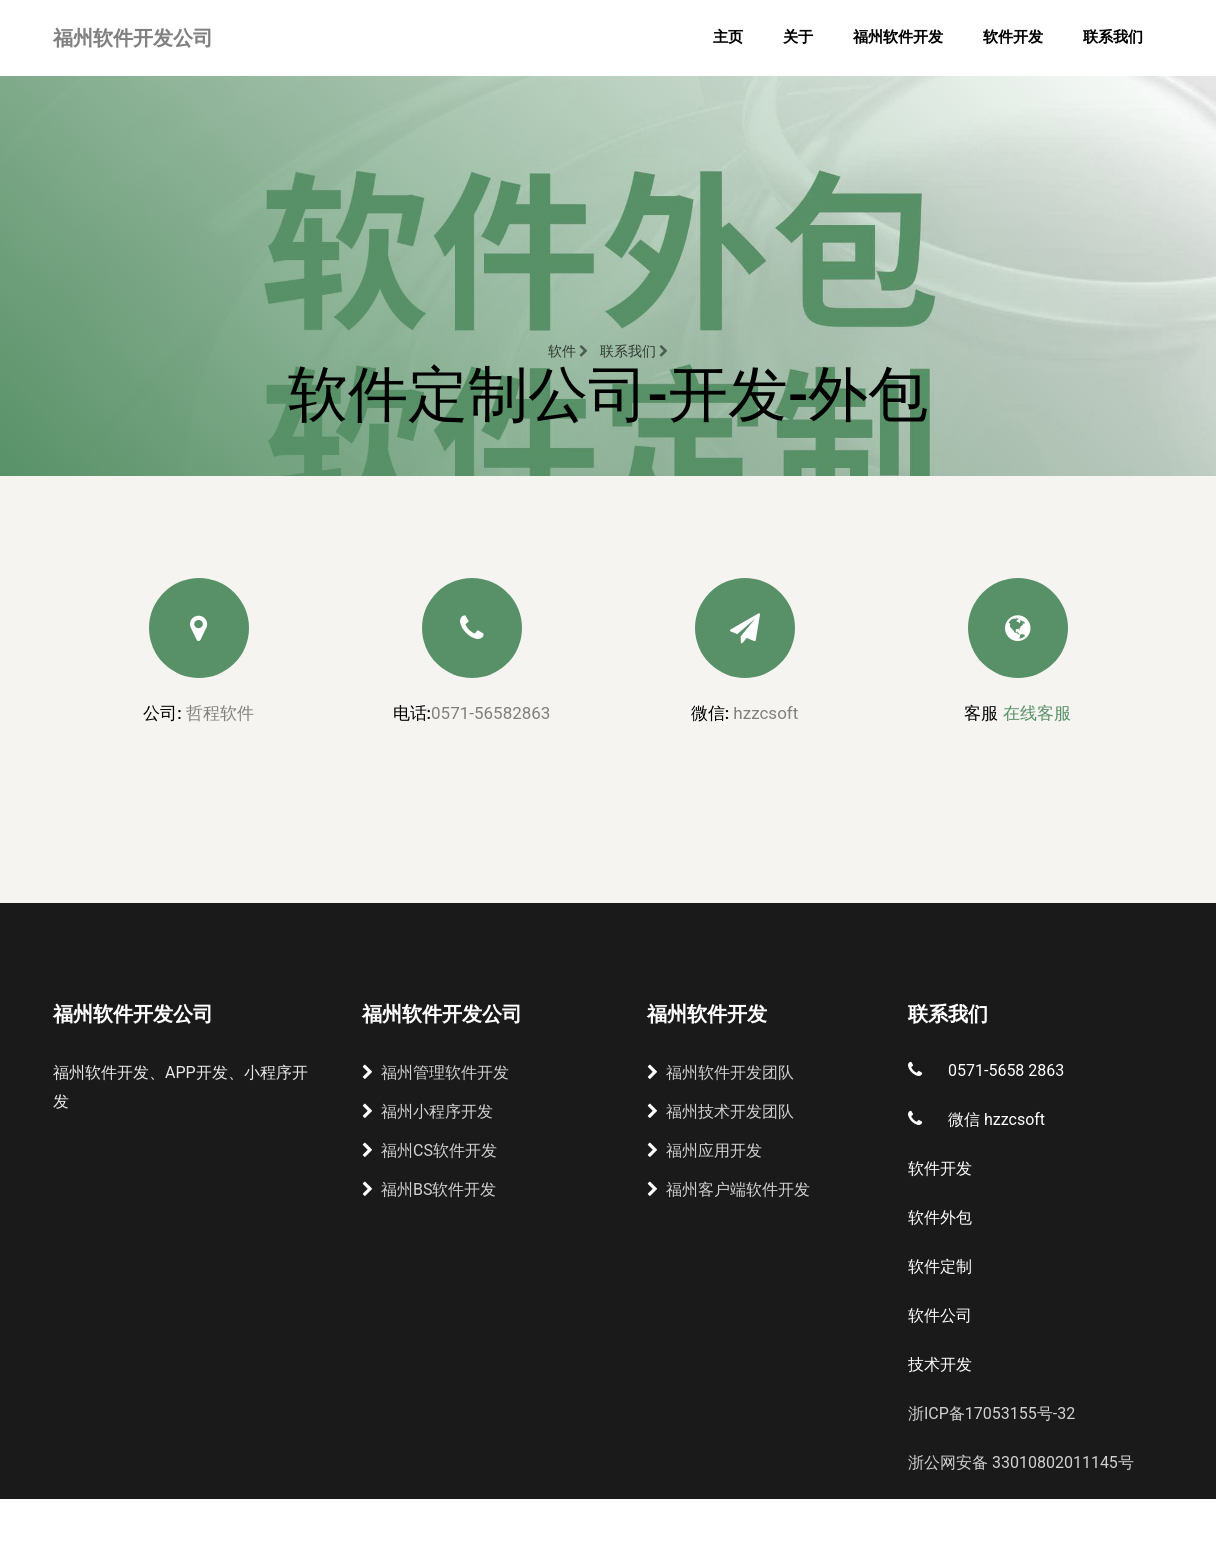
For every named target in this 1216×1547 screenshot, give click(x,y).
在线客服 (1037, 713)
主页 (728, 37)
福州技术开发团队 (720, 1111)
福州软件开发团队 (720, 1072)
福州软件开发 (898, 37)
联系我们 (1113, 37)
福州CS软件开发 (429, 1150)
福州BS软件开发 (429, 1189)
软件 (568, 351)
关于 (798, 37)
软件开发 (1013, 37)
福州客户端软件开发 (728, 1189)
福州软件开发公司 (133, 38)
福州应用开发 (704, 1150)
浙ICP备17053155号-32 (991, 1413)
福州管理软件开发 (435, 1072)
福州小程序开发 (427, 1111)
